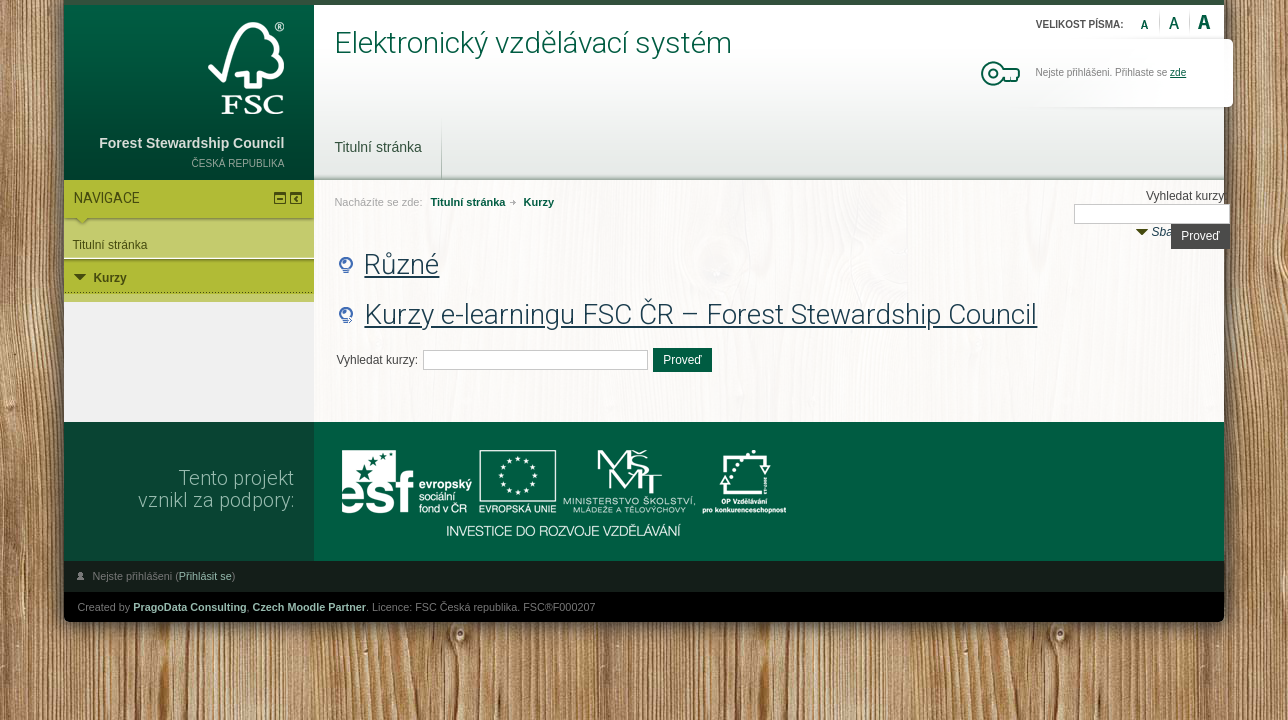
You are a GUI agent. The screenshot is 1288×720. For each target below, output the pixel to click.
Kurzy (539, 202)
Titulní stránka (377, 147)
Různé (401, 264)
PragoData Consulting (189, 607)
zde (1178, 72)
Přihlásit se (205, 576)
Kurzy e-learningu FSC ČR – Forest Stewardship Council (700, 314)
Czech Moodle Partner (309, 607)
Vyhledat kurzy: (1187, 196)
